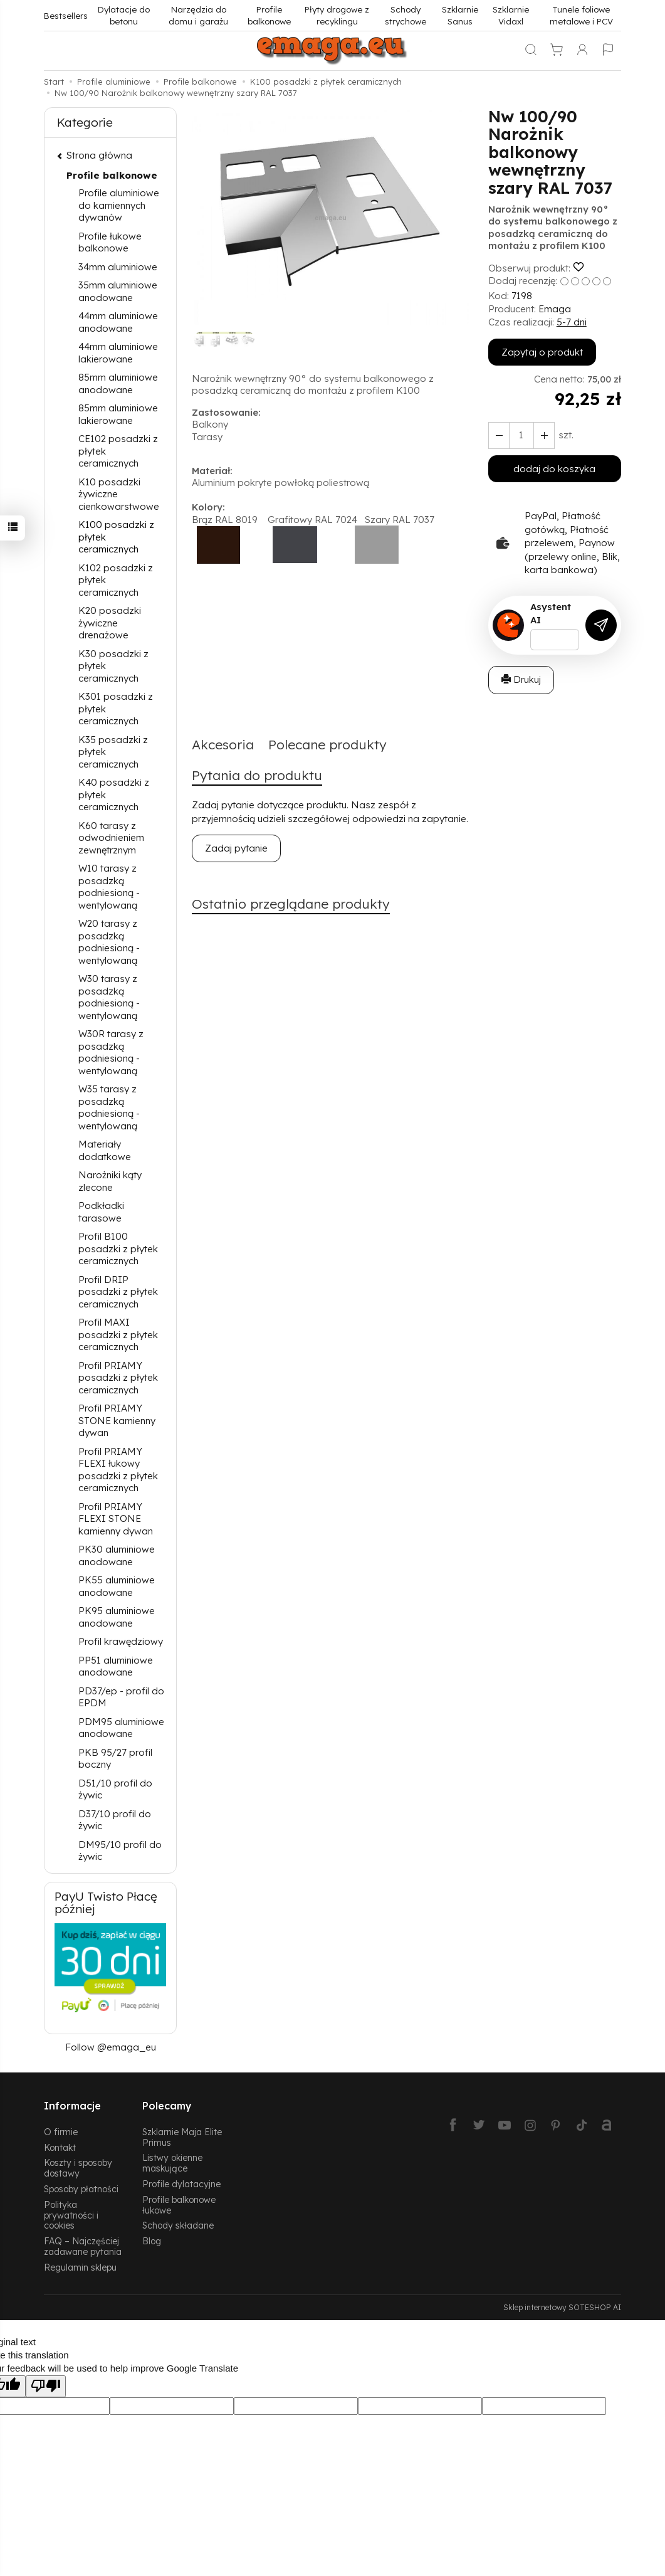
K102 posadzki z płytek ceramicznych (115, 580)
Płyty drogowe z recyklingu (337, 15)
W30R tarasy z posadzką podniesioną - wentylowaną (111, 1052)
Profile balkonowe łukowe (179, 2204)
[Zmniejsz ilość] (544, 435)
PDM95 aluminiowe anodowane (121, 1728)
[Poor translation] (46, 2386)
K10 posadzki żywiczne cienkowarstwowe (118, 494)
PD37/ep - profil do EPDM (121, 1697)
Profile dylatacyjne (181, 2183)
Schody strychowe (405, 15)
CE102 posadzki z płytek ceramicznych (118, 451)
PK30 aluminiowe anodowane (116, 1555)
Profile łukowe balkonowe (110, 242)
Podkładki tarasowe (101, 1212)
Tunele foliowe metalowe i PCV (581, 15)
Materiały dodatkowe (104, 1150)
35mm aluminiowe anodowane (117, 291)
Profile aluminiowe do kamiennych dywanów (118, 205)
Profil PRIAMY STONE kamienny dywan (116, 1420)
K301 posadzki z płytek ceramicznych (115, 708)
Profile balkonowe (269, 15)
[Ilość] (521, 435)
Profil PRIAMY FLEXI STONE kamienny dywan (115, 1519)
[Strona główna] (333, 51)
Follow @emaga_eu (110, 2047)
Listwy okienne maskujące (172, 2162)
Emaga (554, 309)
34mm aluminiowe (117, 267)
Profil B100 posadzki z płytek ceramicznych (118, 1248)
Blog (151, 2241)
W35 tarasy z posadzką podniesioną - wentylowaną (109, 1107)
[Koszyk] (556, 51)
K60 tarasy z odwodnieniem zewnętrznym (111, 838)
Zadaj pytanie (236, 848)
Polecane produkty (327, 744)
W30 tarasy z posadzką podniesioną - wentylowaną (109, 997)
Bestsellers (66, 15)
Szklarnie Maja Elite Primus (182, 2137)
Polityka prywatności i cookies (71, 2215)
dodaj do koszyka (554, 469)
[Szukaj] (531, 51)
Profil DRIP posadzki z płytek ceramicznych (118, 1292)
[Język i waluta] (608, 51)
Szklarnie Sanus (460, 15)
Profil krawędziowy (120, 1641)
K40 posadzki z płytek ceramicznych (113, 794)
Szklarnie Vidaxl (511, 15)
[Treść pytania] (554, 639)
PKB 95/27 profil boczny (115, 1758)
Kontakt (60, 2147)
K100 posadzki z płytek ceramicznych (116, 537)
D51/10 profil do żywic (115, 1789)
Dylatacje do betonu (124, 15)
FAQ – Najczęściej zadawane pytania (83, 2246)
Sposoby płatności (81, 2188)
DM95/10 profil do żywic (120, 1851)
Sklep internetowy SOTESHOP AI (562, 2307)
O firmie (61, 2131)
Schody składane (178, 2225)
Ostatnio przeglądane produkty (291, 903)
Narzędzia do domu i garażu (198, 15)
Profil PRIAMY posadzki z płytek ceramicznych (118, 1377)
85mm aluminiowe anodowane (118, 383)
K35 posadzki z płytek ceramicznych (113, 752)
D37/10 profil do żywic (114, 1820)
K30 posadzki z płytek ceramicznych (113, 666)
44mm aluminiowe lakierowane (118, 352)
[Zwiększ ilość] (499, 435)
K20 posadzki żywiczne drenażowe (109, 622)
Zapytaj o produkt (542, 352)
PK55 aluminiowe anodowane (116, 1586)
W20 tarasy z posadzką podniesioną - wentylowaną (109, 941)
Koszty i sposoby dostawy (78, 2167)
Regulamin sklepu (80, 2267)
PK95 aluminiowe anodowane (116, 1617)
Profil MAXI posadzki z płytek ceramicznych (118, 1334)
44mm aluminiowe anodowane (118, 322)
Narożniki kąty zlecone (110, 1181)
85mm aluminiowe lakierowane (118, 414)
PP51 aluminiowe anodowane (115, 1666)
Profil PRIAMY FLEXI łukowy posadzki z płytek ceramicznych (118, 1469)
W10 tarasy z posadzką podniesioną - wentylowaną (109, 886)
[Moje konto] (582, 51)
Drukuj (521, 679)
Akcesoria (223, 744)
